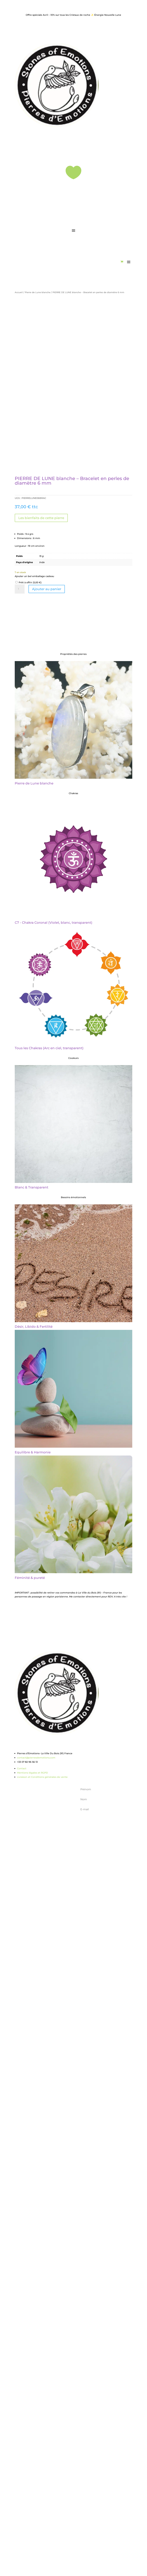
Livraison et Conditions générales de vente (42, 1776)
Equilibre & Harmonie (33, 1452)
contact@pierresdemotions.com (36, 1757)
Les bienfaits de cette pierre (41, 518)
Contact (21, 1768)
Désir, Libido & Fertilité (34, 1327)
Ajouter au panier (46, 589)
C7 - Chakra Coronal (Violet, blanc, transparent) (53, 923)
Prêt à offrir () (30, 582)
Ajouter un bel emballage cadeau (34, 576)
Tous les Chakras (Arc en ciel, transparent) (49, 1048)
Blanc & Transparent (31, 1187)
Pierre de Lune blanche (37, 292)
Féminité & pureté (30, 1578)
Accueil (19, 292)
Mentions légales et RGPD (32, 1772)
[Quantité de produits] (20, 589)
